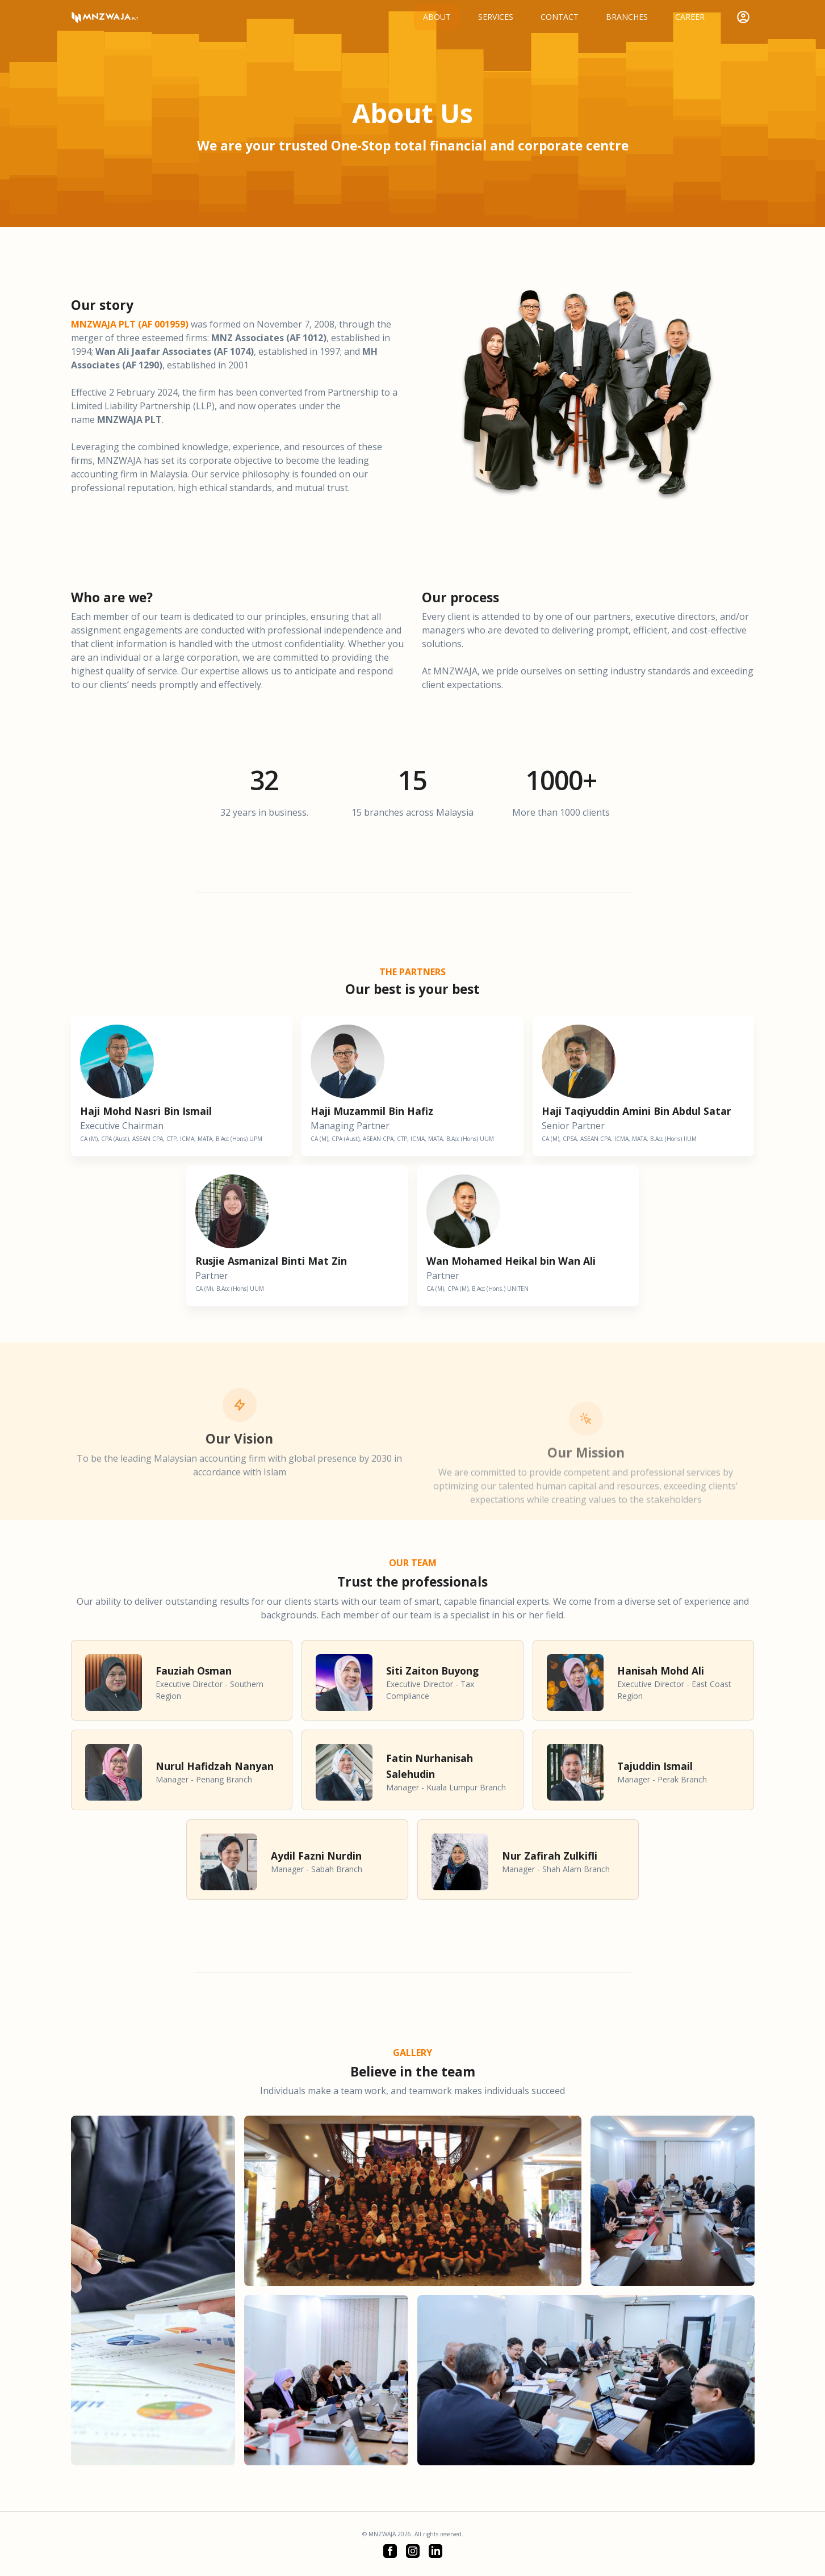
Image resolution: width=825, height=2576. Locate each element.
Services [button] (495, 16)
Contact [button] (560, 16)
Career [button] (690, 16)
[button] (390, 2551)
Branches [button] (627, 16)
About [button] (437, 16)
